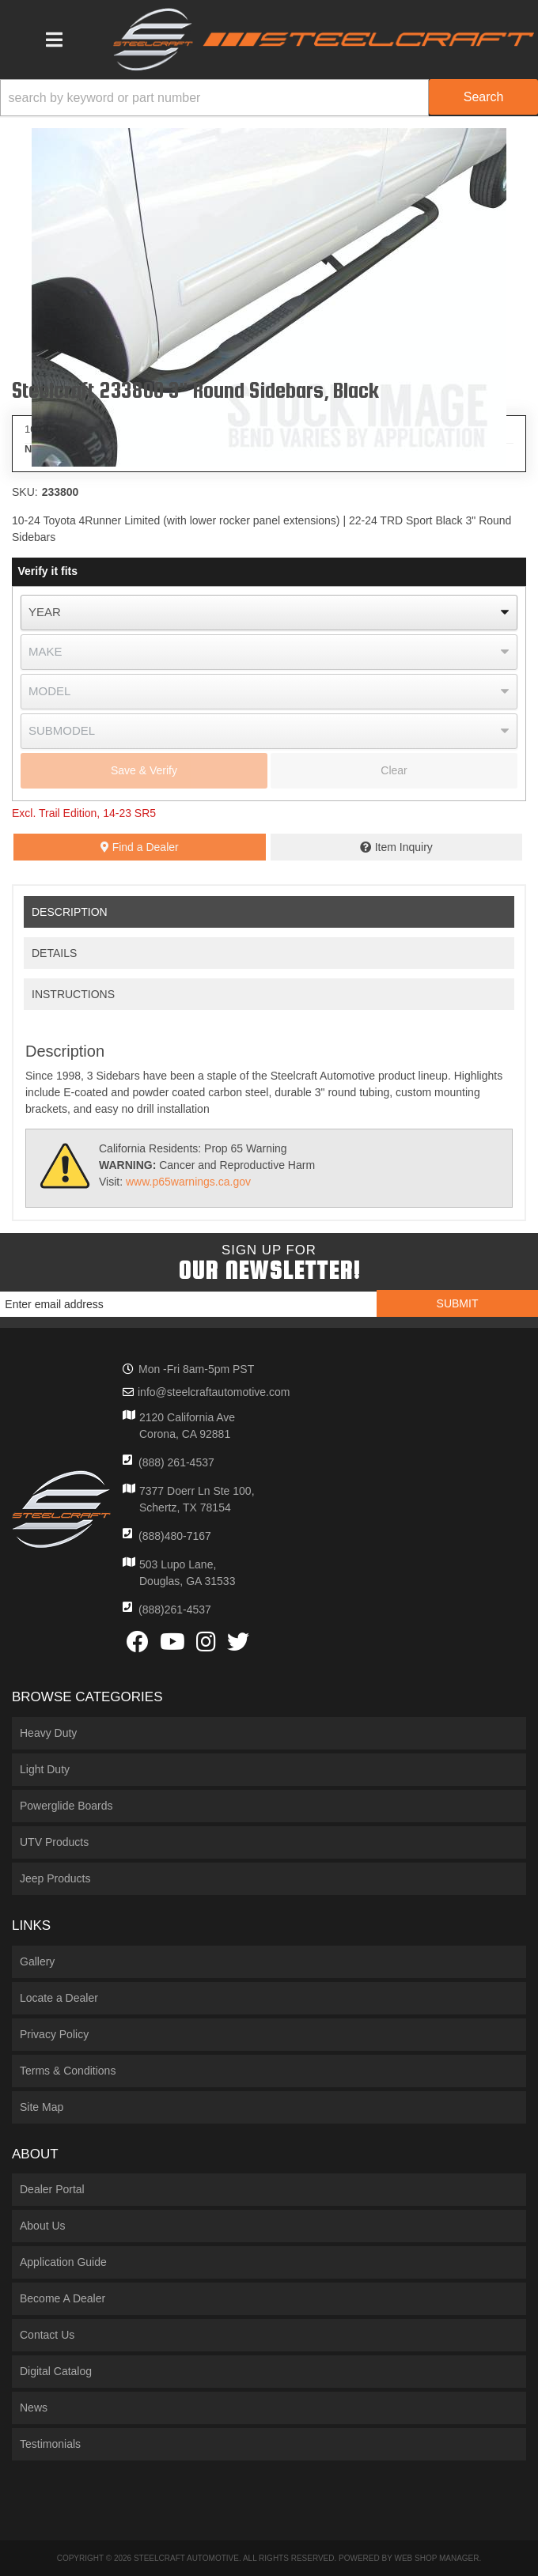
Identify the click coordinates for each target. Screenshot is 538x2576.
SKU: (25, 492)
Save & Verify (144, 770)
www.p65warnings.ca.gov (188, 1181)
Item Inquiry (404, 847)
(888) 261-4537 (176, 1462)
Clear (394, 770)
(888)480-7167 (174, 1536)
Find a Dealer (139, 847)
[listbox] (269, 612)
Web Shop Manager (436, 2558)
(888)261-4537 (174, 1609)
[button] (269, 97)
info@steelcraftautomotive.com (214, 1392)
